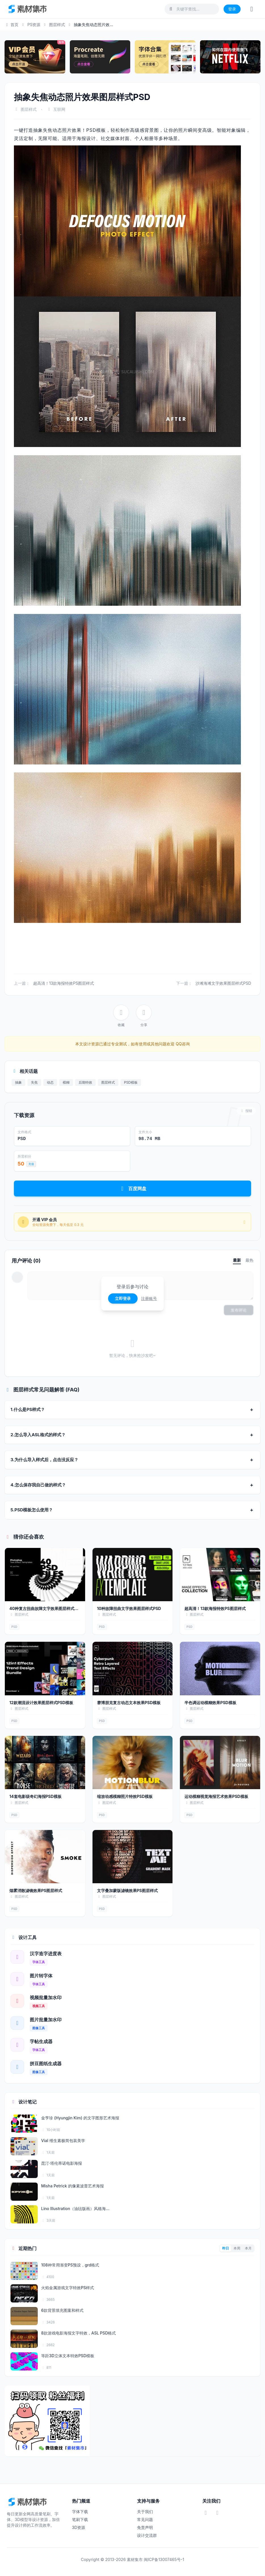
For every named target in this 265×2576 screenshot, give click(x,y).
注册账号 (149, 1298)
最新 (237, 1260)
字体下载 (80, 2511)
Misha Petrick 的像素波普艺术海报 (72, 2185)
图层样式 (57, 24)
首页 (11, 24)
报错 (246, 1111)
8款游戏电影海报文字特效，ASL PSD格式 (78, 2333)
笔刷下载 (80, 2519)
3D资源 (78, 2527)
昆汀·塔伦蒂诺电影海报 (61, 2163)
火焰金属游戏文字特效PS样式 (67, 2287)
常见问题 (145, 2519)
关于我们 (145, 2511)
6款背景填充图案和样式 (62, 2310)
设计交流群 (147, 2535)
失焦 (34, 1082)
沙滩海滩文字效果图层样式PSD (223, 983)
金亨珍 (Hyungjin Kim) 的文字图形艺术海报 (80, 2117)
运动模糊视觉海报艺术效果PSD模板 (216, 1796)
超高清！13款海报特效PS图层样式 (63, 983)
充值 (31, 1164)
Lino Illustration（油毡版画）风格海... (75, 2208)
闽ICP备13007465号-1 (164, 2559)
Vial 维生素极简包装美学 (63, 2140)
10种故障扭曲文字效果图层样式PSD (129, 1608)
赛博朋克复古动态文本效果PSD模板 (129, 1702)
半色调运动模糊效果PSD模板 (210, 1702)
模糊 (66, 1082)
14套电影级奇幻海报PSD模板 (35, 1796)
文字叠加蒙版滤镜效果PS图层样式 (127, 1890)
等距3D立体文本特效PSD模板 (67, 2355)
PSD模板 (131, 1082)
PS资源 (33, 24)
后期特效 (85, 1082)
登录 (232, 9)
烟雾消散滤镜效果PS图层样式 (35, 1890)
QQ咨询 (182, 1043)
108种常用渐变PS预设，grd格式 (70, 2265)
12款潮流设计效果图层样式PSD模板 (41, 1702)
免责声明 (145, 2527)
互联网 (59, 109)
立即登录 (123, 1298)
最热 (249, 1260)
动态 (50, 1082)
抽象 (18, 1082)
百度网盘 (132, 1188)
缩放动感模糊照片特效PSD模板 (125, 1796)
